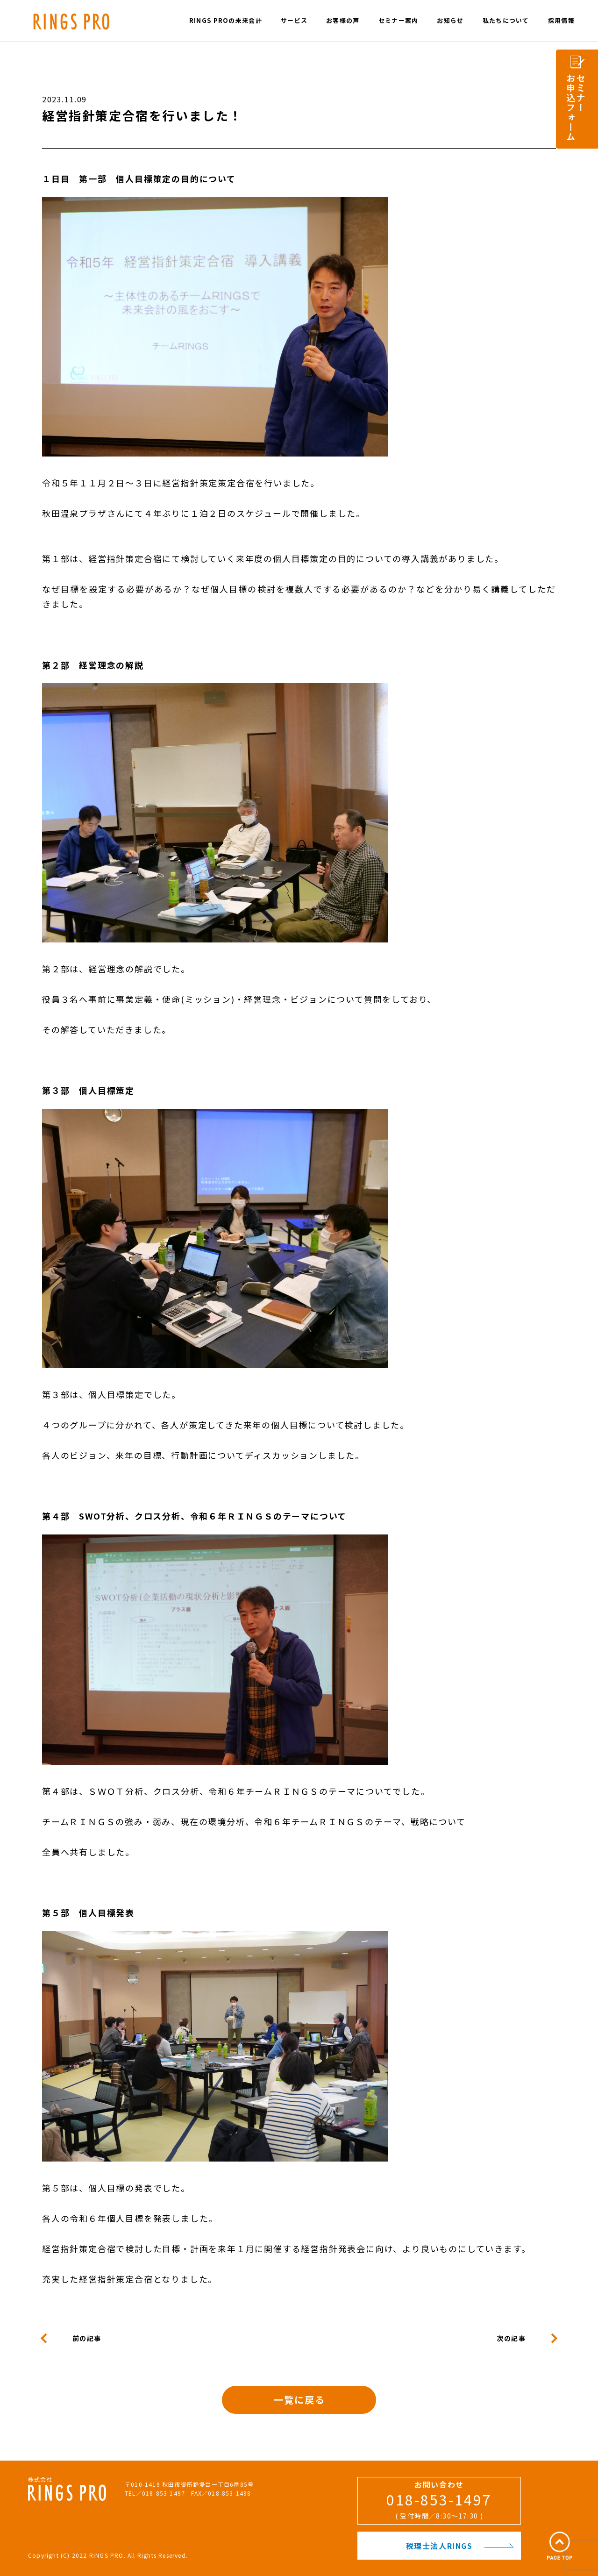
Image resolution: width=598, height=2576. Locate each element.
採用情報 (561, 20)
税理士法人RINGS (460, 2545)
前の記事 (86, 2338)
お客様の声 (343, 20)
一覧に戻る (299, 2399)
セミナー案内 (398, 20)
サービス (294, 20)
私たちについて (506, 20)
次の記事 (511, 2338)
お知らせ (450, 20)
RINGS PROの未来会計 (225, 20)
